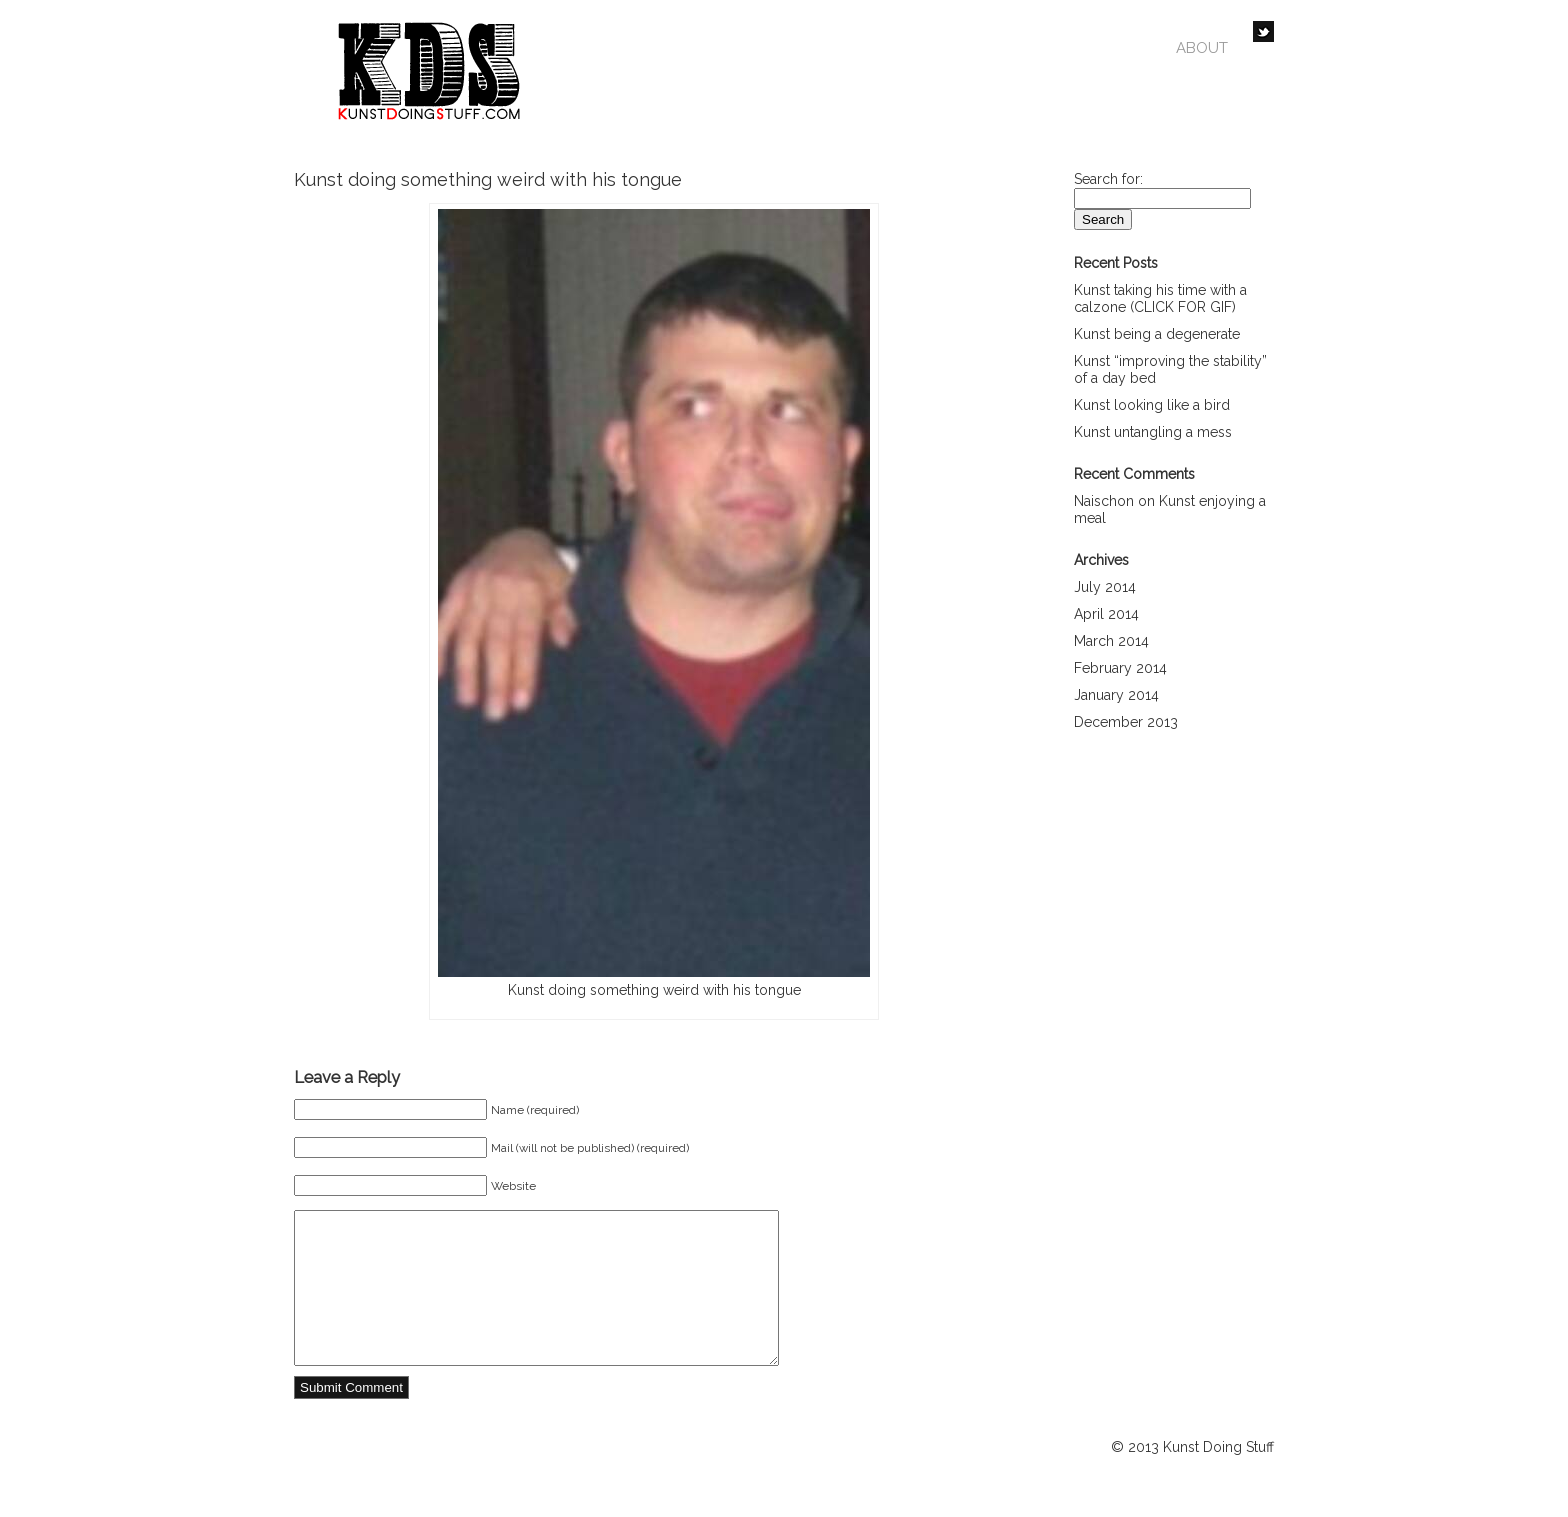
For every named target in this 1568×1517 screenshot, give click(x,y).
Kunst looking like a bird (1152, 405)
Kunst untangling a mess (1153, 432)
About (1202, 48)
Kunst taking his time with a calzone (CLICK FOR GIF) (1160, 298)
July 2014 (1105, 587)
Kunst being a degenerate (1157, 334)
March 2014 (1111, 641)
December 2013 (1126, 722)
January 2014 (1116, 695)
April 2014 (1106, 614)
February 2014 (1120, 668)
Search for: (1108, 179)
